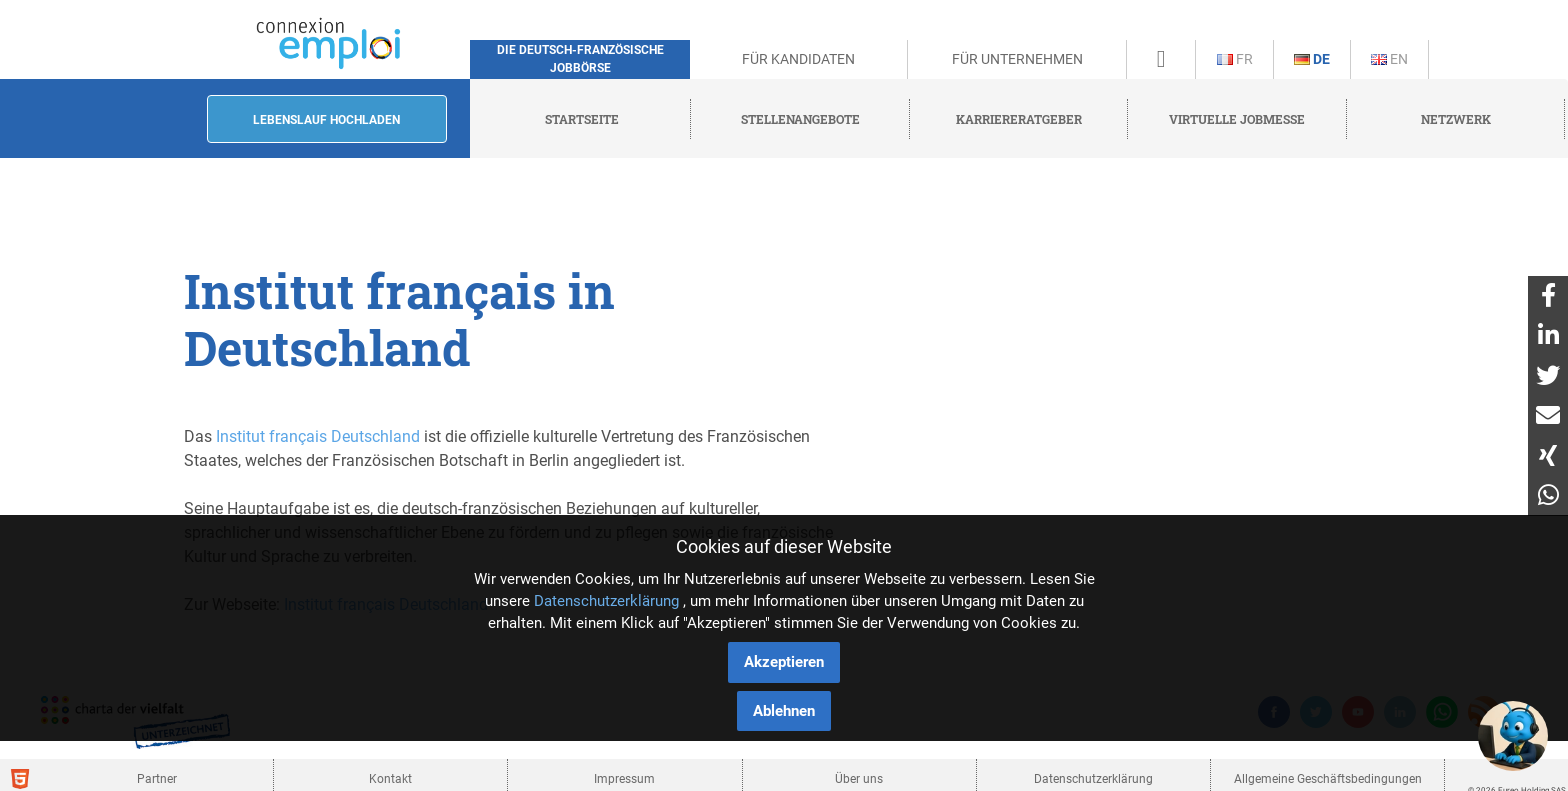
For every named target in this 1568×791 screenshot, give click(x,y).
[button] (1513, 736)
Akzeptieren (784, 662)
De (1312, 59)
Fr (1235, 59)
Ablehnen (784, 711)
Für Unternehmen (1017, 59)
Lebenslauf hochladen (326, 120)
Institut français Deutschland (318, 436)
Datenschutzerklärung (606, 601)
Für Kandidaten (798, 59)
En (1389, 59)
